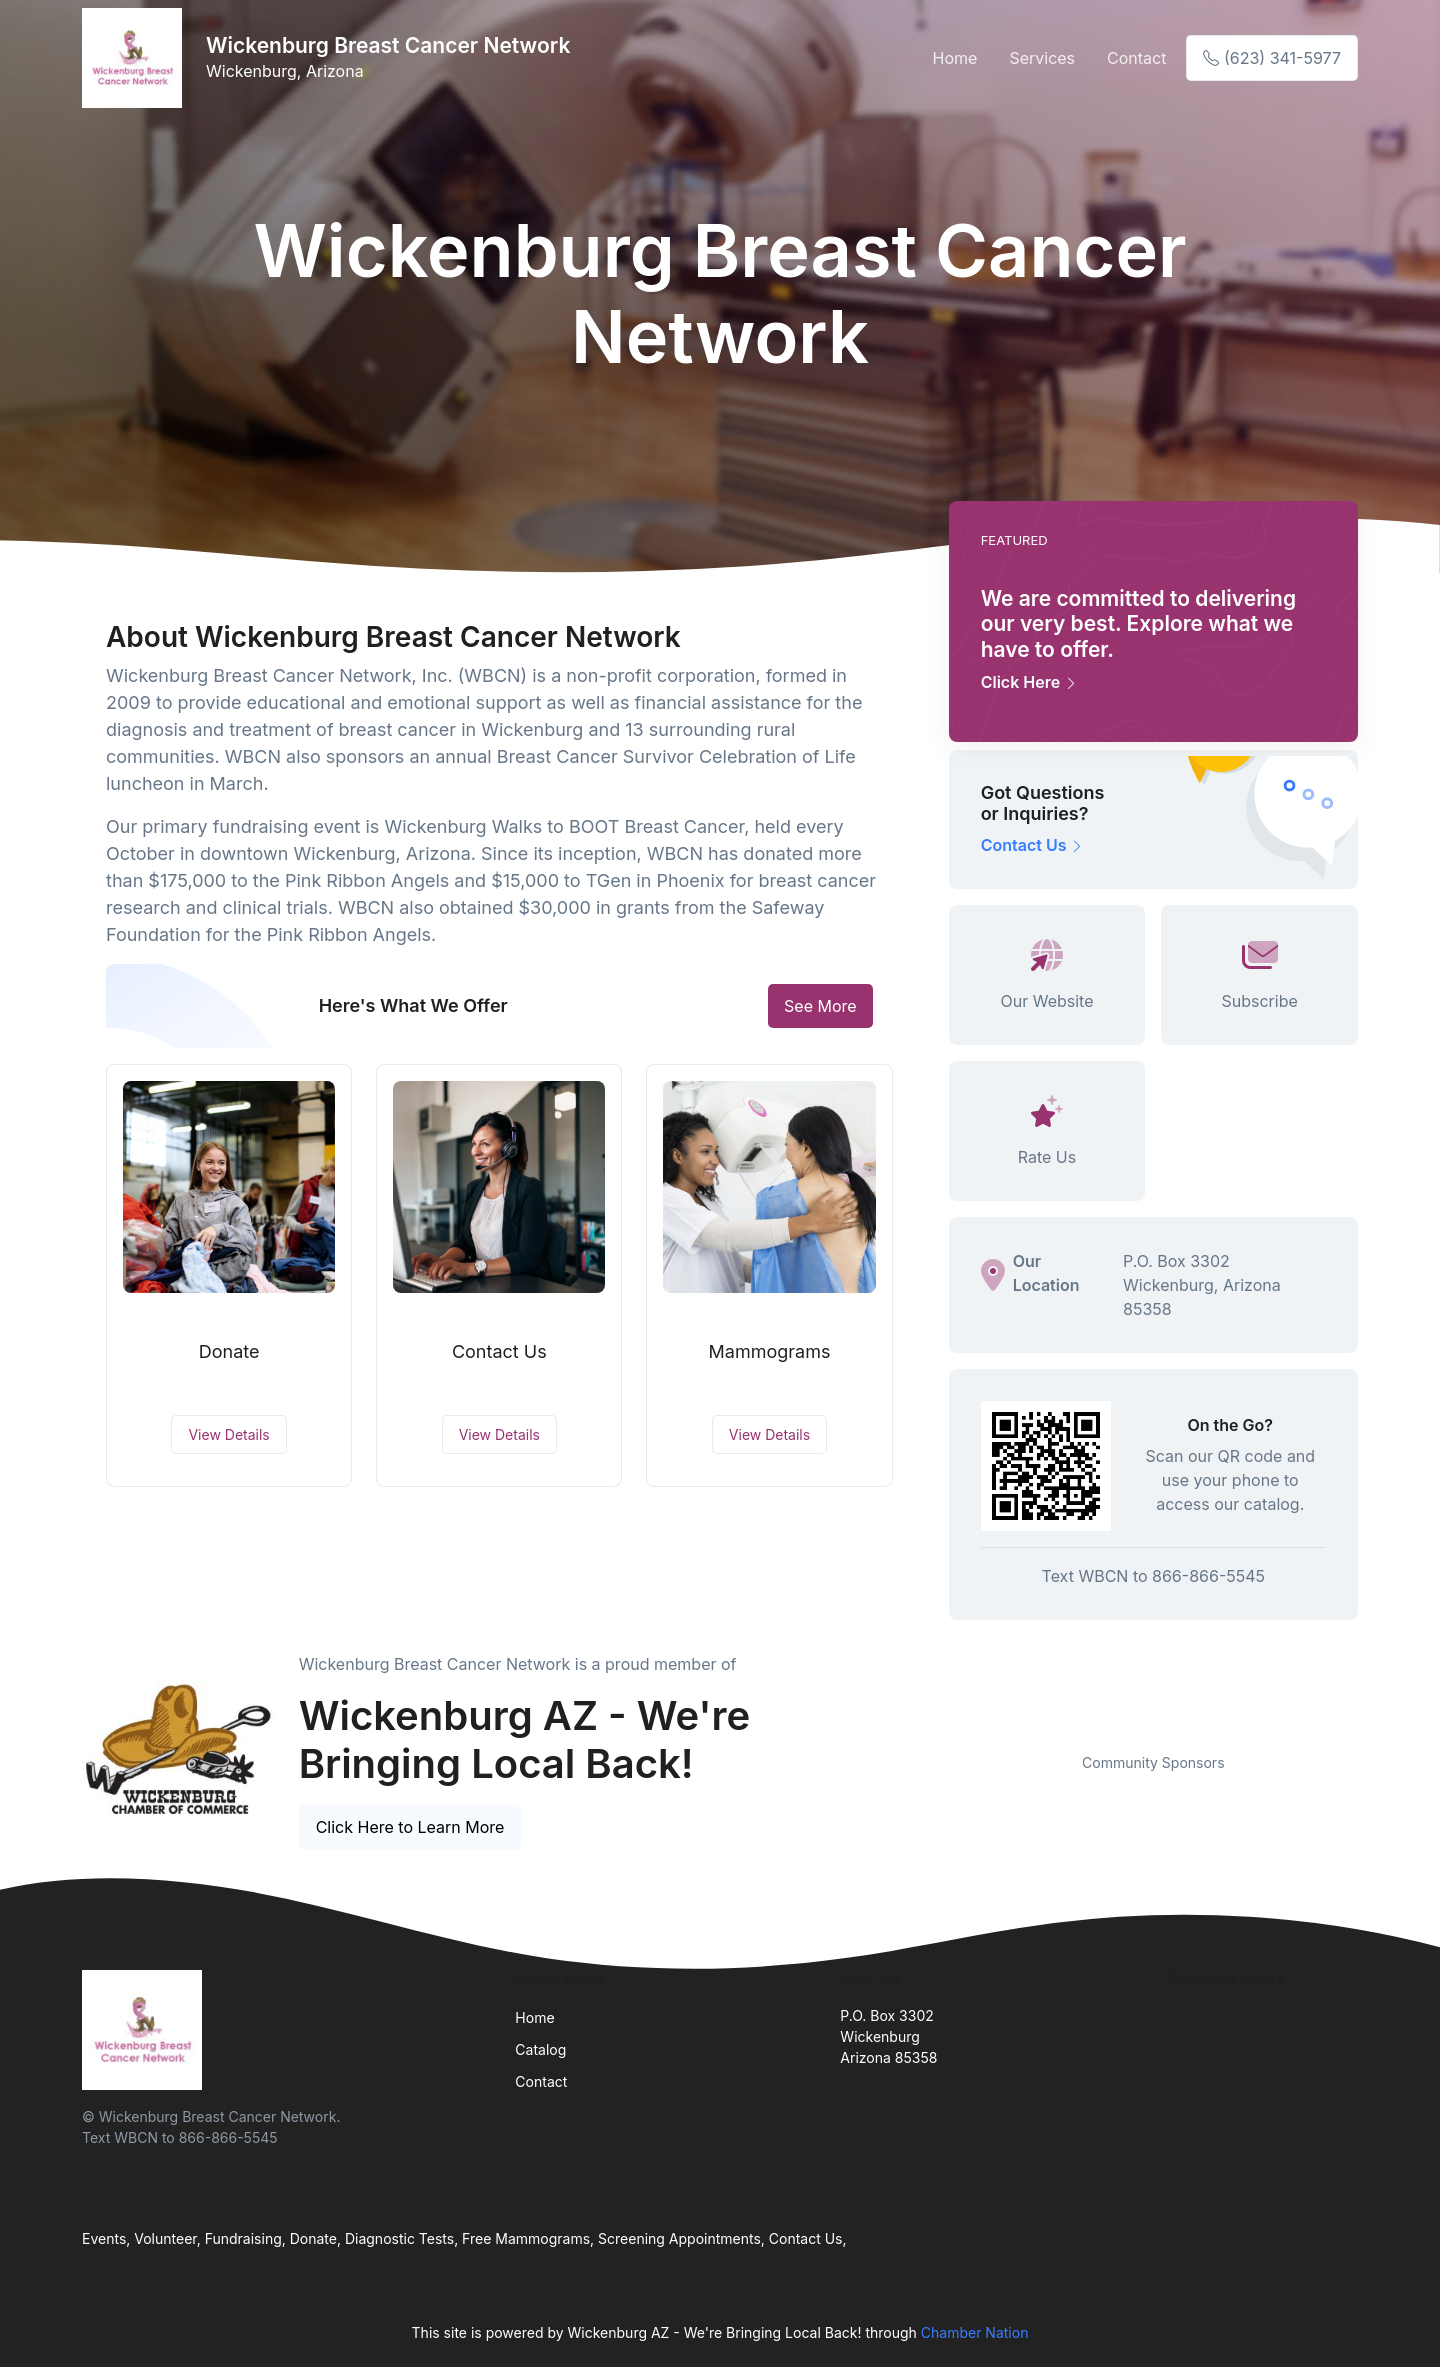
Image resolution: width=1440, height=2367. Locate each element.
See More (820, 1006)
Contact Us (499, 1351)
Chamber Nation (975, 2332)
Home (955, 58)
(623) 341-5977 (1272, 58)
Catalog (540, 2049)
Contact (1136, 58)
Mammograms (770, 1351)
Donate (229, 1351)
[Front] (136, 58)
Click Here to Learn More (410, 1827)
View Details (228, 1434)
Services (1042, 58)
